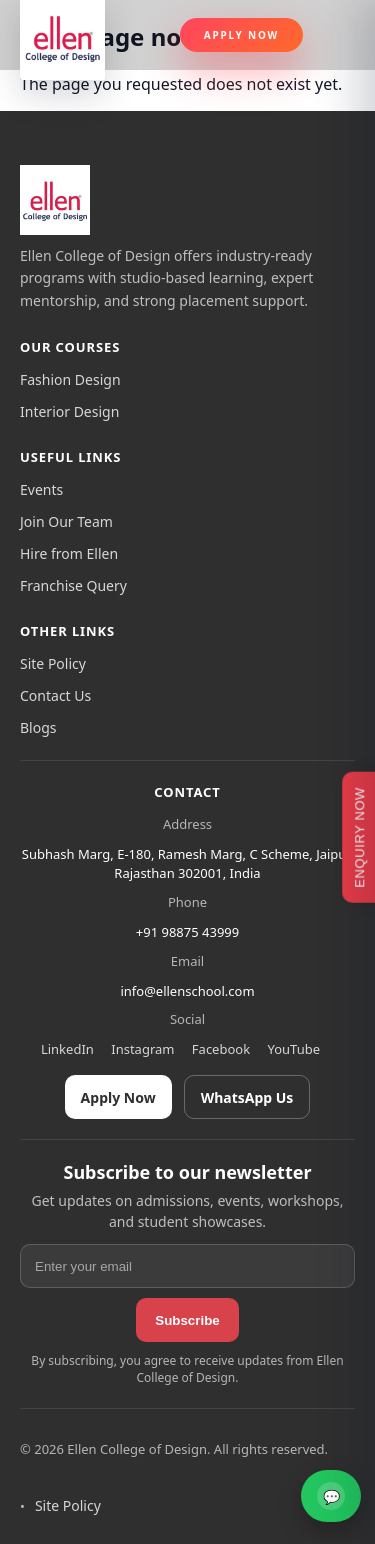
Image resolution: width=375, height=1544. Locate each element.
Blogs (38, 727)
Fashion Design (70, 379)
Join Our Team (66, 521)
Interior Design (69, 411)
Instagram (142, 1049)
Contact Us (55, 695)
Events (41, 489)
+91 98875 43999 (187, 932)
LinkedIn (67, 1049)
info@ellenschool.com (187, 991)
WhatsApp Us (247, 1097)
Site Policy (53, 663)
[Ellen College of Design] (55, 200)
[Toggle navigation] (337, 35)
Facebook (221, 1049)
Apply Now (241, 35)
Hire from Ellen (69, 553)
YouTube (294, 1049)
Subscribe (187, 1320)
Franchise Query (73, 585)
